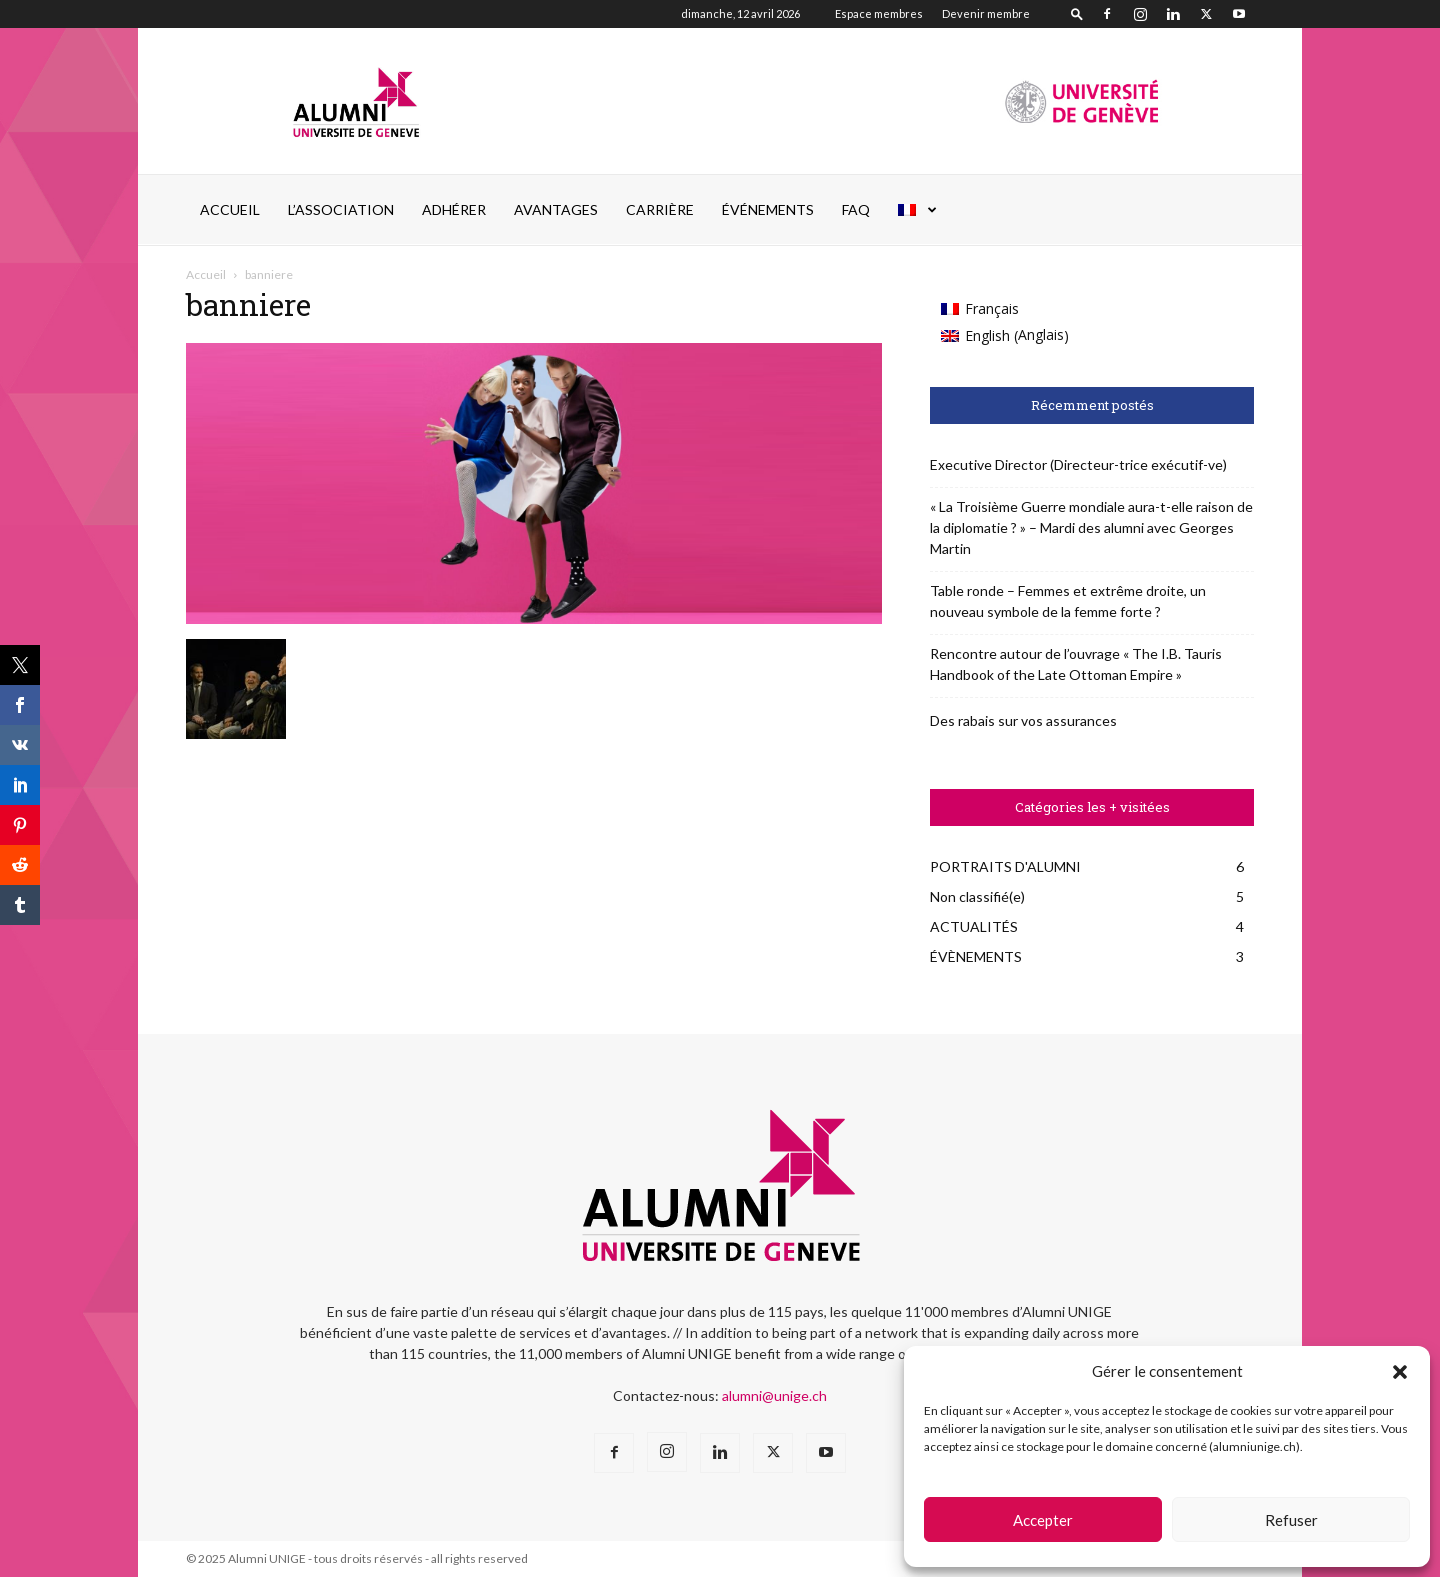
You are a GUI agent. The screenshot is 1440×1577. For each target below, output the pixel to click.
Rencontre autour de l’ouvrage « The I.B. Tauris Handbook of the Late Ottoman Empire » (1076, 664)
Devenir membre (986, 13)
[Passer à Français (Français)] (1005, 309)
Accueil (230, 209)
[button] (1400, 1372)
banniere (248, 304)
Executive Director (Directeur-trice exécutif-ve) (1078, 464)
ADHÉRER (454, 209)
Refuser (1291, 1520)
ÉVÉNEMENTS (768, 209)
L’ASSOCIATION (341, 209)
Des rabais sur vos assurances (1023, 720)
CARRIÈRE (660, 209)
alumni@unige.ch (774, 1395)
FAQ (856, 209)
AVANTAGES (556, 209)
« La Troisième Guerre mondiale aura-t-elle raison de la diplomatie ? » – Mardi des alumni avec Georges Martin (1091, 527)
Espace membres (879, 13)
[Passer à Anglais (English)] (1005, 335)
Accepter (1043, 1520)
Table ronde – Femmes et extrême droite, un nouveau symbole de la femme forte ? (1068, 601)
